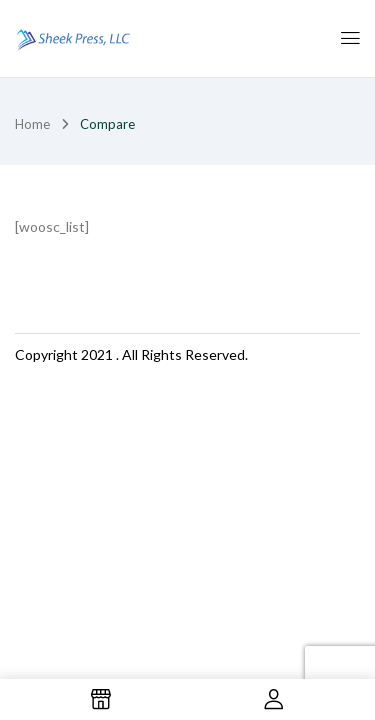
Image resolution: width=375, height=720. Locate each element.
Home (32, 124)
